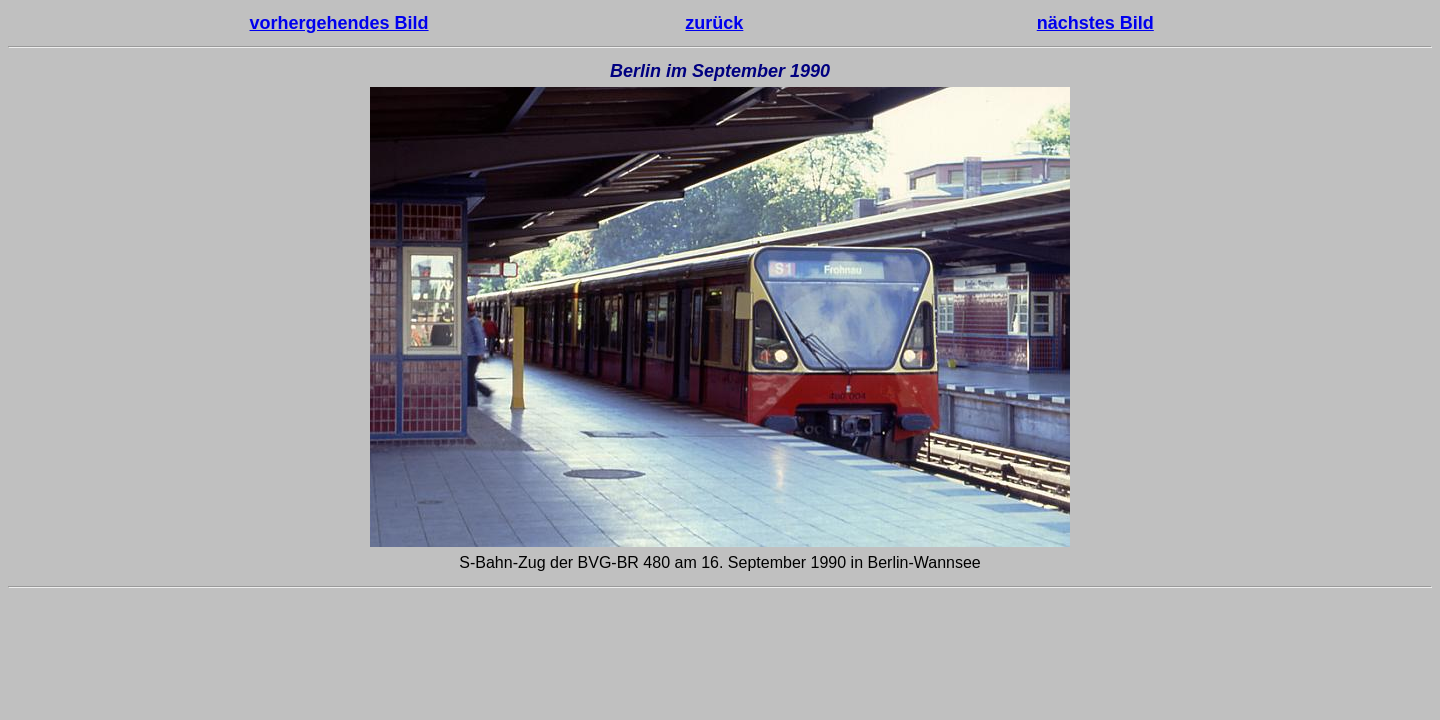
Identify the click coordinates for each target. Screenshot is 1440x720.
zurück (714, 23)
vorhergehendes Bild (339, 23)
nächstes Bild (1095, 23)
